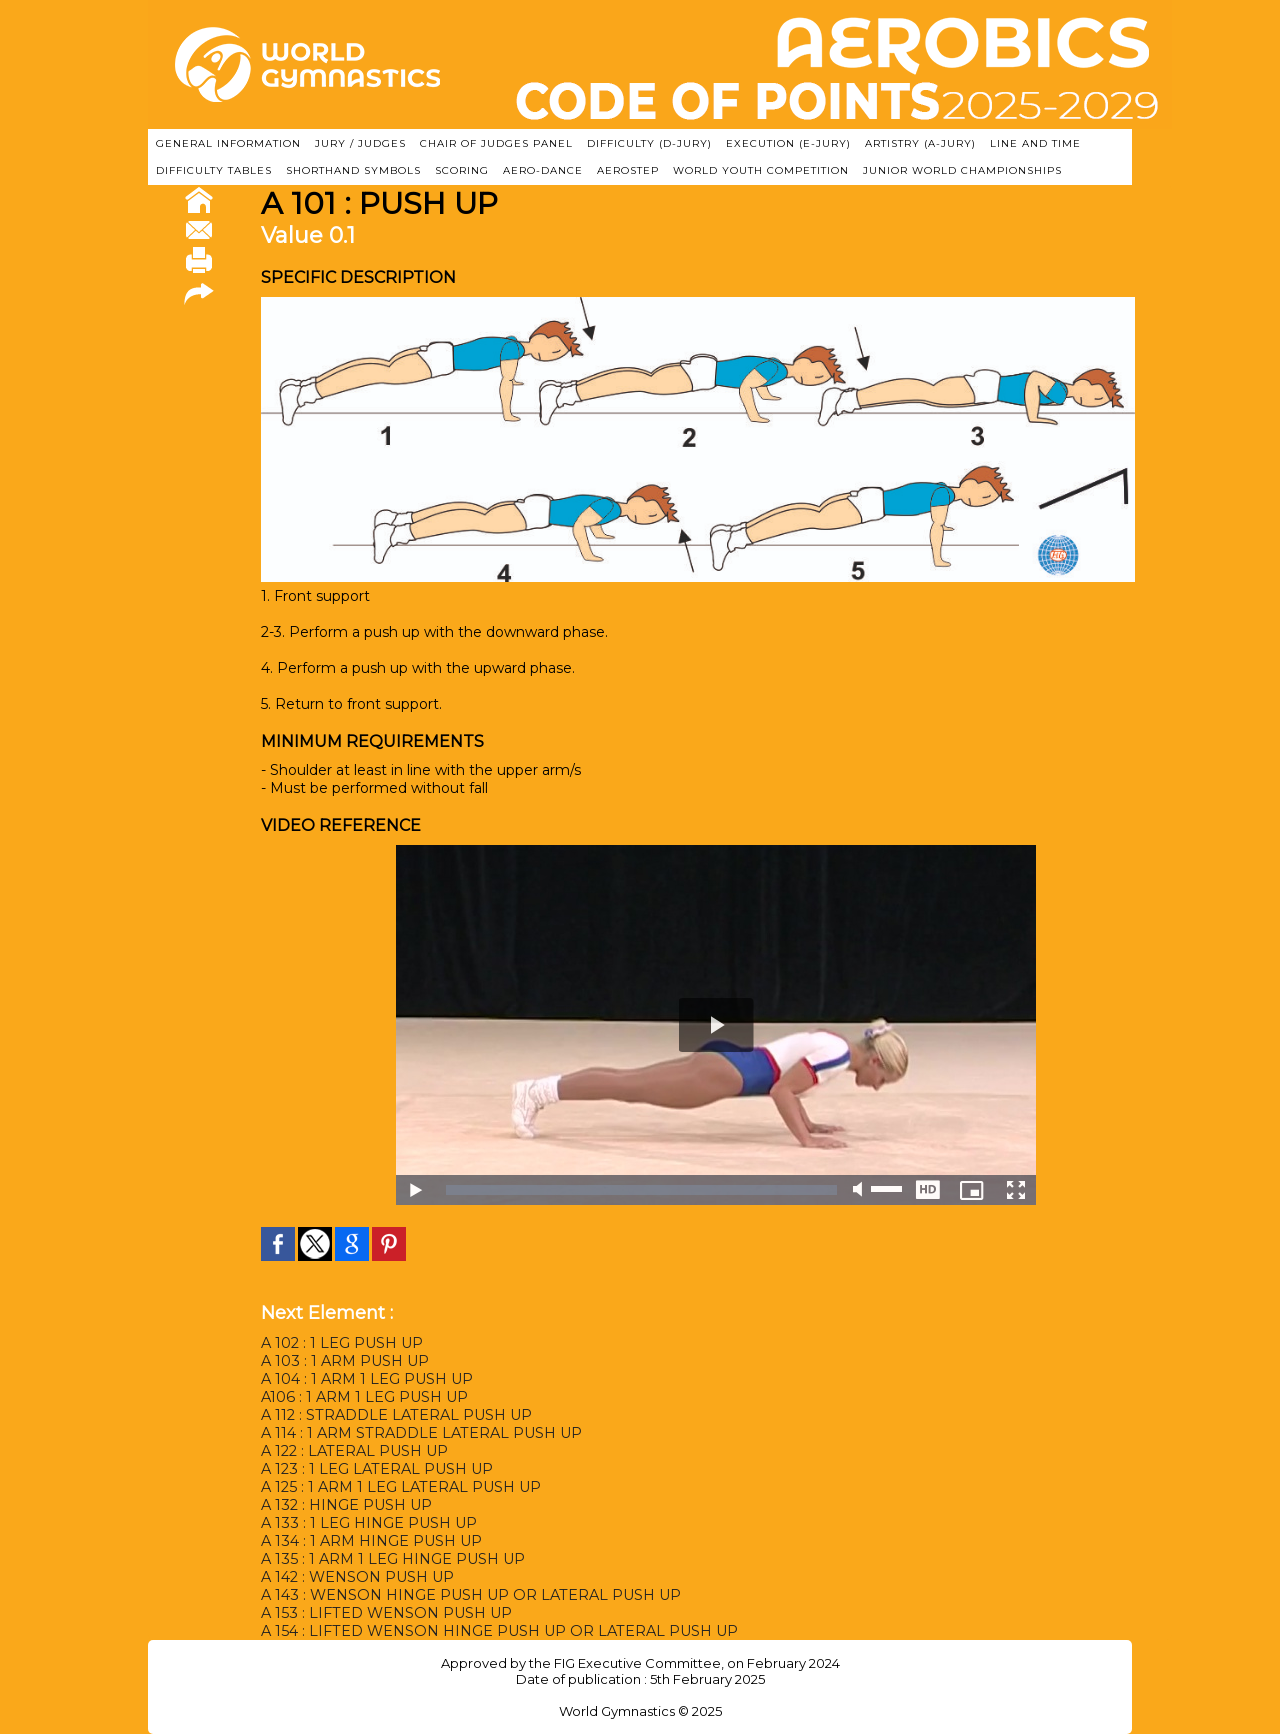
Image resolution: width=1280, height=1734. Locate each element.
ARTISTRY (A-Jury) (920, 143)
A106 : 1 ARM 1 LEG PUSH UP (364, 1397)
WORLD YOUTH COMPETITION (761, 170)
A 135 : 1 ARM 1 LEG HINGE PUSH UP (392, 1559)
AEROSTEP (628, 170)
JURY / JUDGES (360, 143)
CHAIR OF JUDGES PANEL (496, 143)
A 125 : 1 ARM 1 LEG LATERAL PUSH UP (400, 1487)
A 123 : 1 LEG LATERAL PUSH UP (376, 1469)
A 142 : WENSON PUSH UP (357, 1577)
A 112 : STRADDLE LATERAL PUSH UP (396, 1415)
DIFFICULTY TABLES (214, 170)
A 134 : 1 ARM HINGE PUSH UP (371, 1541)
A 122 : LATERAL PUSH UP (354, 1451)
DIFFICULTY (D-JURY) (649, 143)
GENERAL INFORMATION (228, 143)
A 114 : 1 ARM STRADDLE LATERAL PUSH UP (421, 1433)
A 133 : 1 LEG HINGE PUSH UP (368, 1523)
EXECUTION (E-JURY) (788, 143)
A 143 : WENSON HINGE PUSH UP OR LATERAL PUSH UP (469, 1595)
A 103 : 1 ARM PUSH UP (344, 1361)
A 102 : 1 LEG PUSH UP (342, 1343)
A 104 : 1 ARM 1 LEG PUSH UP (367, 1379)
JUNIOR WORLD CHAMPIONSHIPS (962, 170)
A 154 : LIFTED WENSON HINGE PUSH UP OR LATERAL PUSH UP (497, 1631)
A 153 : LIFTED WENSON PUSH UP (384, 1613)
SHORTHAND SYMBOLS (353, 170)
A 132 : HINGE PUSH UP (346, 1505)
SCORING (462, 170)
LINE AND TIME (1035, 143)
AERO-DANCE (543, 170)
